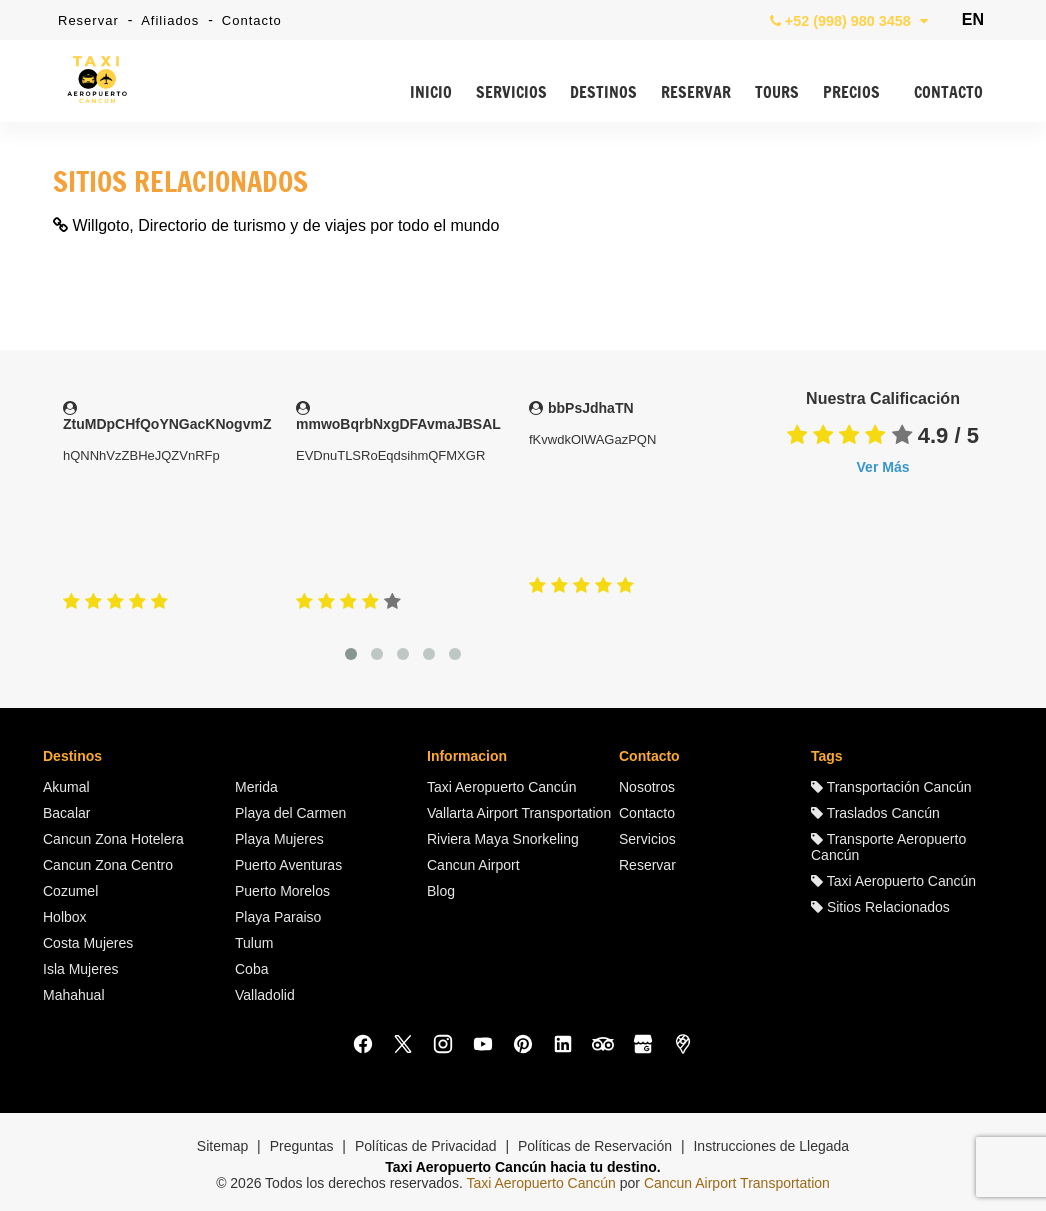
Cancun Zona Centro (108, 865)
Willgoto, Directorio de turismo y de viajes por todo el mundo (276, 225)
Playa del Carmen (290, 813)
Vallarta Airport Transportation (519, 813)
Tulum (254, 943)
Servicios (647, 839)
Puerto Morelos (282, 891)
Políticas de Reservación (595, 1146)
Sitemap (222, 1146)
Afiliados (170, 20)
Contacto (252, 20)
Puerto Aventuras (288, 865)
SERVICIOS (511, 93)
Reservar (88, 20)
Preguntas (302, 1146)
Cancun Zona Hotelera (113, 839)
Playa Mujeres (279, 839)
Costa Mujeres (88, 943)
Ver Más (883, 467)
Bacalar (66, 813)
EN (973, 19)
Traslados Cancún (875, 813)
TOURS (777, 93)
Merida (256, 787)
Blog (441, 891)
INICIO (431, 93)
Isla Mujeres (80, 969)
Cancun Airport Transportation (737, 1183)
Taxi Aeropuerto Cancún (501, 787)
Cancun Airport (473, 865)
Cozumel (70, 891)
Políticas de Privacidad (426, 1146)
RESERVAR (696, 93)
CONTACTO (948, 93)
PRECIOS (851, 93)
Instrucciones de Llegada (771, 1146)
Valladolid (265, 995)
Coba (251, 969)
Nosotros (647, 787)
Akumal (66, 787)
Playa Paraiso (278, 917)
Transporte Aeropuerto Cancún (888, 847)
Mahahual (74, 995)
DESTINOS (603, 93)
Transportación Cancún (891, 787)
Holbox (65, 917)
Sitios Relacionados (880, 907)
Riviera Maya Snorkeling (503, 839)
